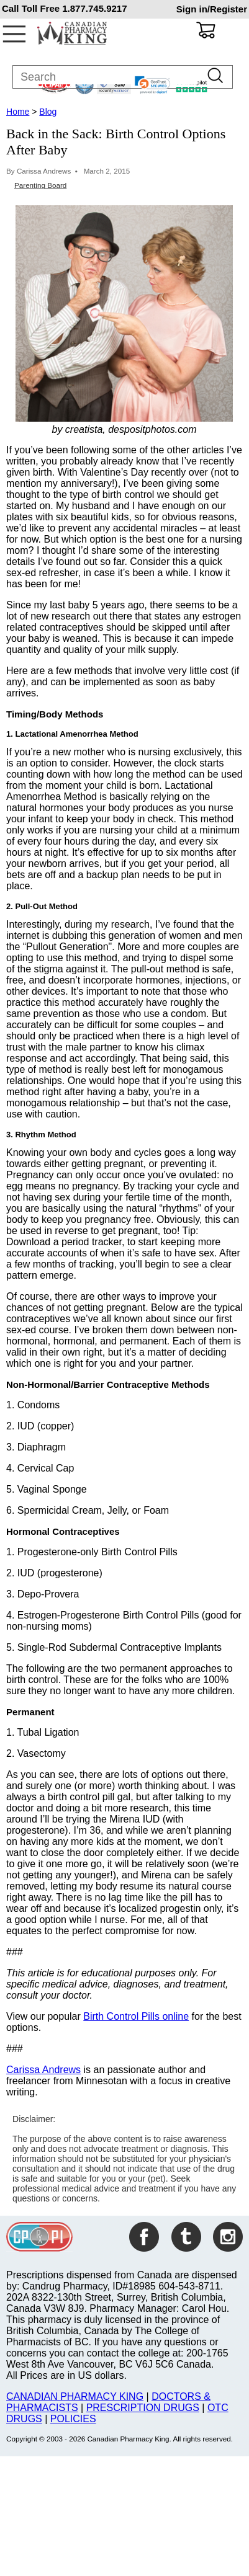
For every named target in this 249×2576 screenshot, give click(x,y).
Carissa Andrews (43, 2069)
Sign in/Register (211, 9)
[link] (152, 85)
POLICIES (73, 2419)
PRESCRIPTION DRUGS (142, 2407)
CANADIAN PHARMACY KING (74, 2396)
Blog (48, 112)
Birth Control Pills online (136, 2016)
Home (17, 112)
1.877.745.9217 (94, 8)
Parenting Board (40, 185)
